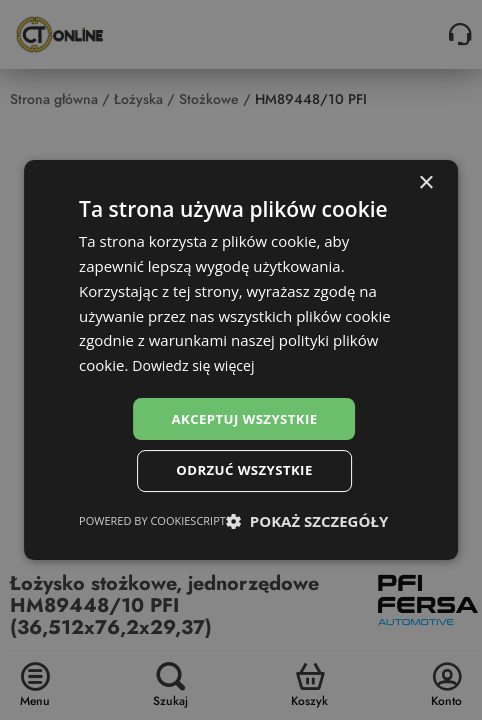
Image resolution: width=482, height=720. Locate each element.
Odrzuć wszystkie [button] (244, 471)
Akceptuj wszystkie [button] (244, 417)
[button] (307, 523)
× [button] (425, 181)
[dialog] (241, 360)
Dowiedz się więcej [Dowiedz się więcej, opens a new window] (197, 363)
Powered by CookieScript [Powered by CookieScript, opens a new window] (152, 522)
